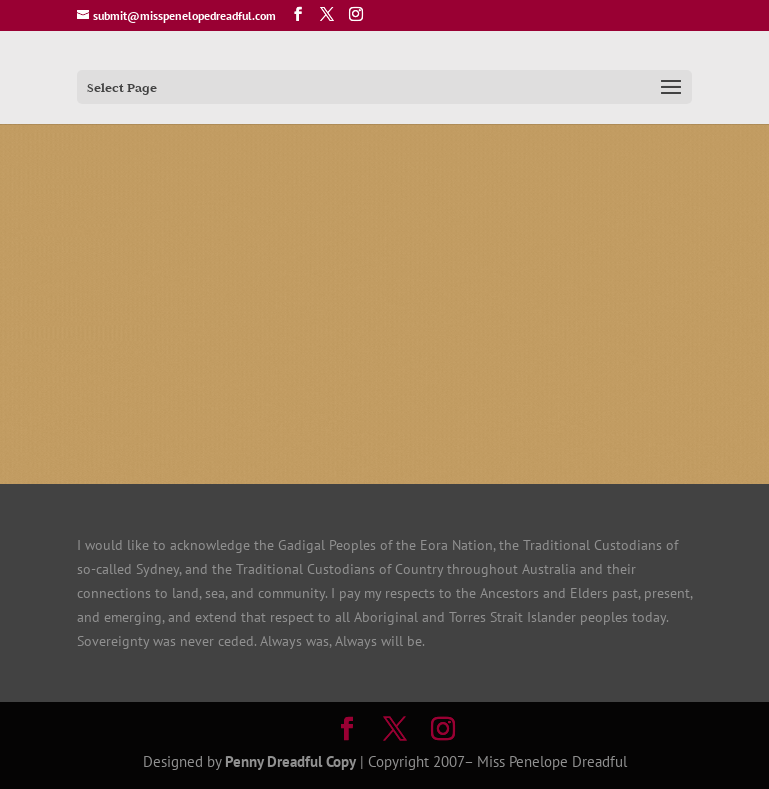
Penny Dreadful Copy (290, 761)
